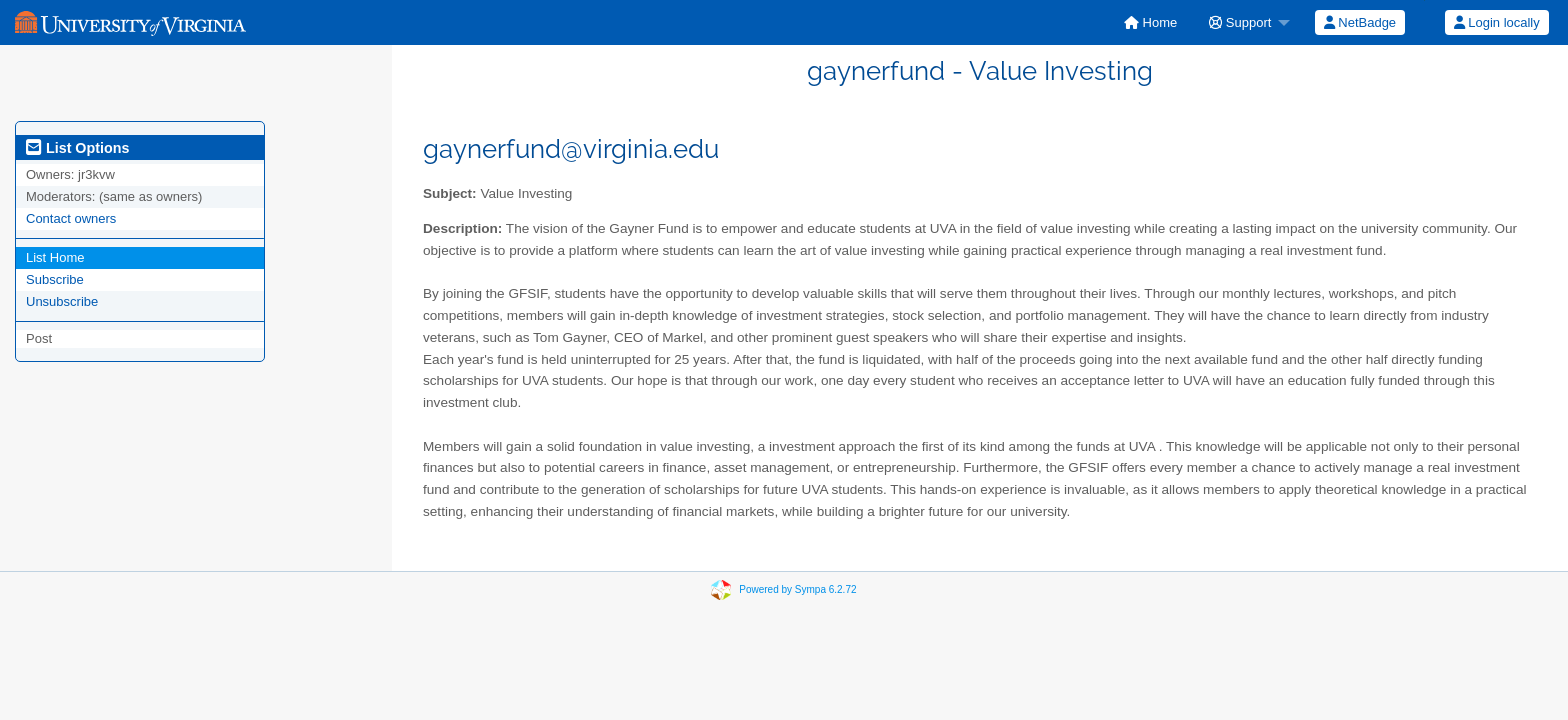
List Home (55, 257)
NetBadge (1360, 22)
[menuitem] (1150, 22)
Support (1240, 22)
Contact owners (71, 218)
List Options (77, 148)
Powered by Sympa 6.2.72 (797, 589)
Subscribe (55, 279)
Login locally (1497, 22)
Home (1150, 22)
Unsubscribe (62, 301)
